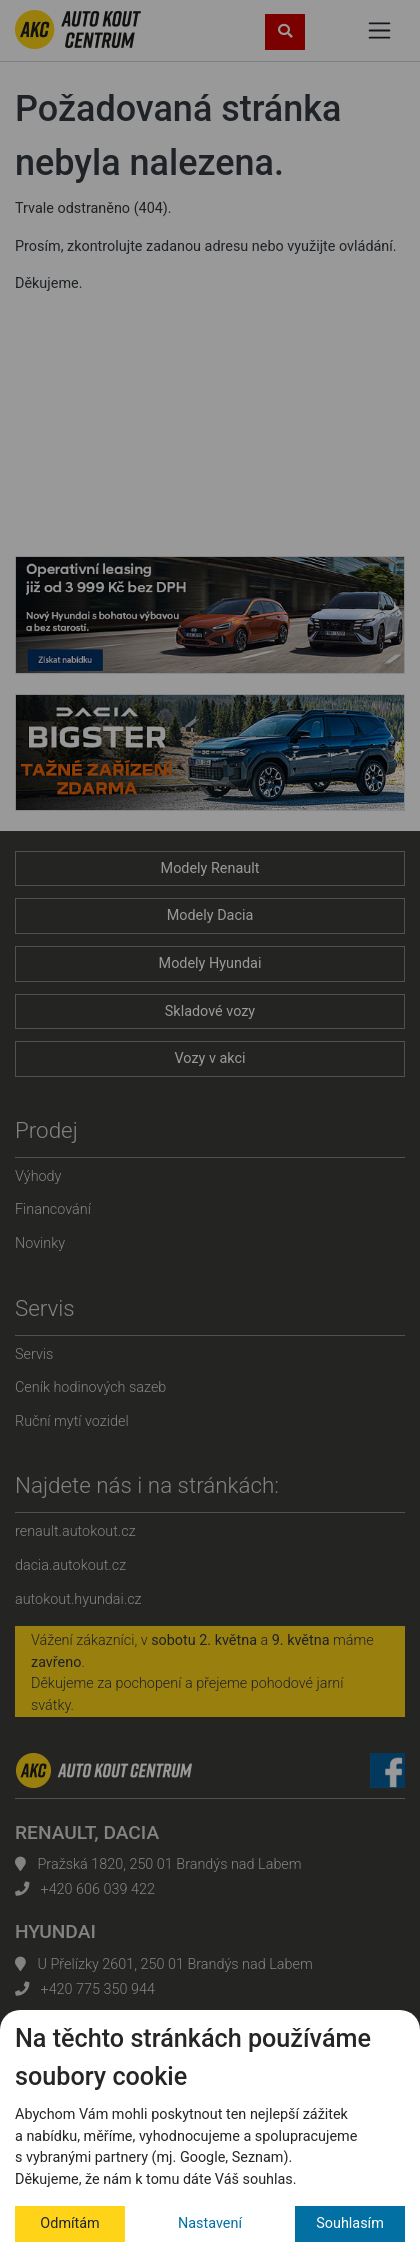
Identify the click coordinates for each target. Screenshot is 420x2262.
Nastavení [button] (210, 2223)
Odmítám (69, 2223)
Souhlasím (350, 2223)
